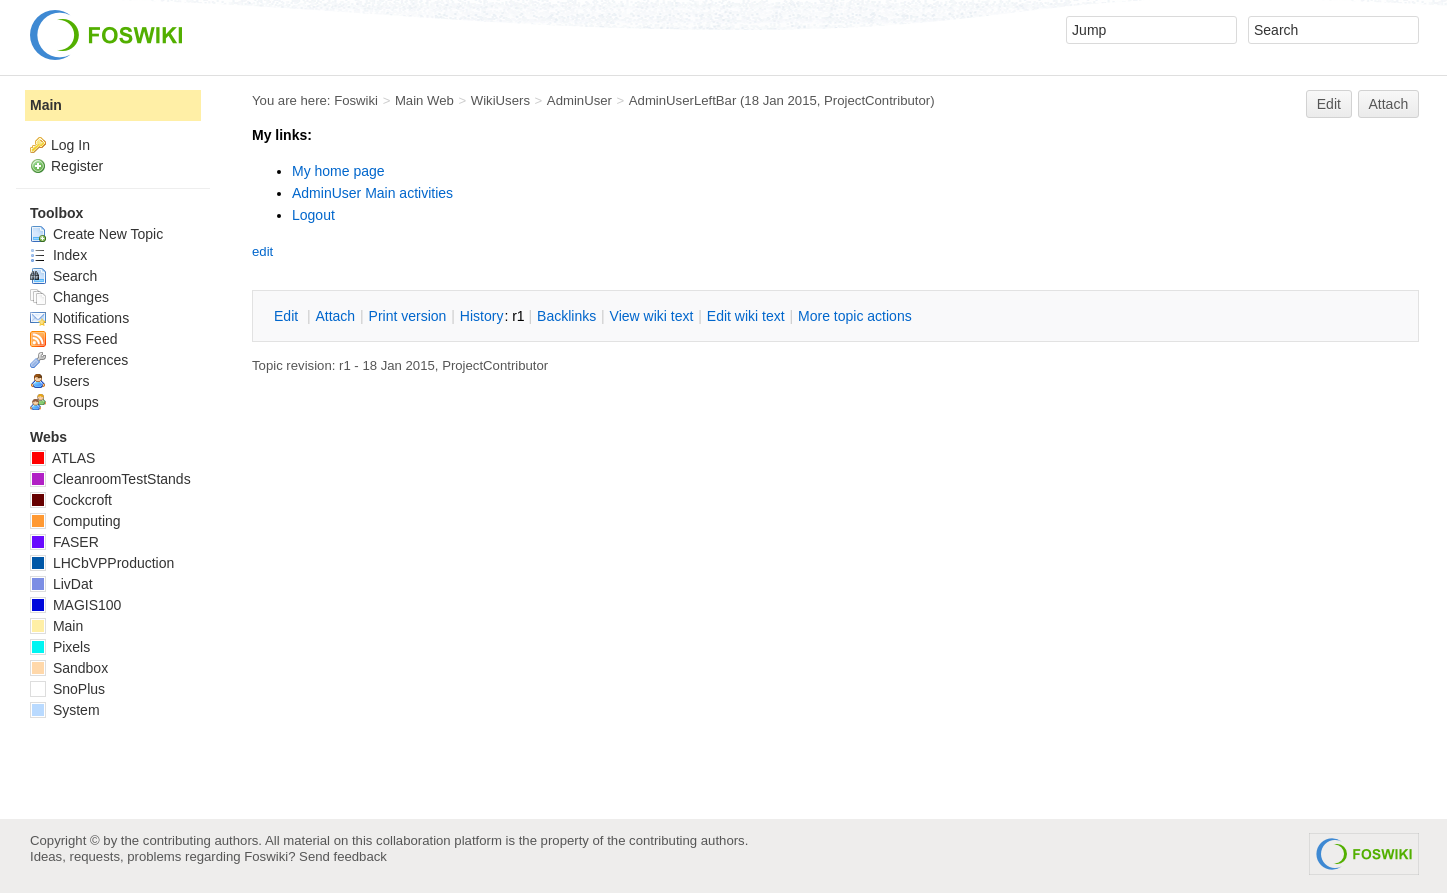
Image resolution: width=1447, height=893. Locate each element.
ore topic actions (855, 316)
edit (262, 251)
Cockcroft (71, 500)
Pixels (60, 647)
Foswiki (356, 100)
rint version (408, 316)
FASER (64, 542)
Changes (69, 297)
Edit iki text (746, 316)
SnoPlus (67, 689)
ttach (335, 316)
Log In (70, 145)
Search (63, 276)
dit (288, 316)
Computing (75, 521)
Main (46, 105)
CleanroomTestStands (110, 479)
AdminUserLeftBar (683, 100)
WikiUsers (500, 100)
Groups (64, 402)
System (65, 710)
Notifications (79, 318)
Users (59, 381)
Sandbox (69, 668)
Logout (313, 215)
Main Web (424, 100)
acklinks (566, 316)
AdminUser (579, 100)
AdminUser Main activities (372, 193)
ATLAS (62, 458)
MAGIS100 (75, 605)
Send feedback (343, 856)
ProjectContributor (877, 100)
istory (482, 316)
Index (58, 255)
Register (77, 166)
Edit (1329, 104)
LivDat (61, 584)
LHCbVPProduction (102, 563)
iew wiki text (652, 316)
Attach (1389, 104)
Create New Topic (96, 234)
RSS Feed (73, 339)
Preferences (79, 360)
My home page (338, 171)
